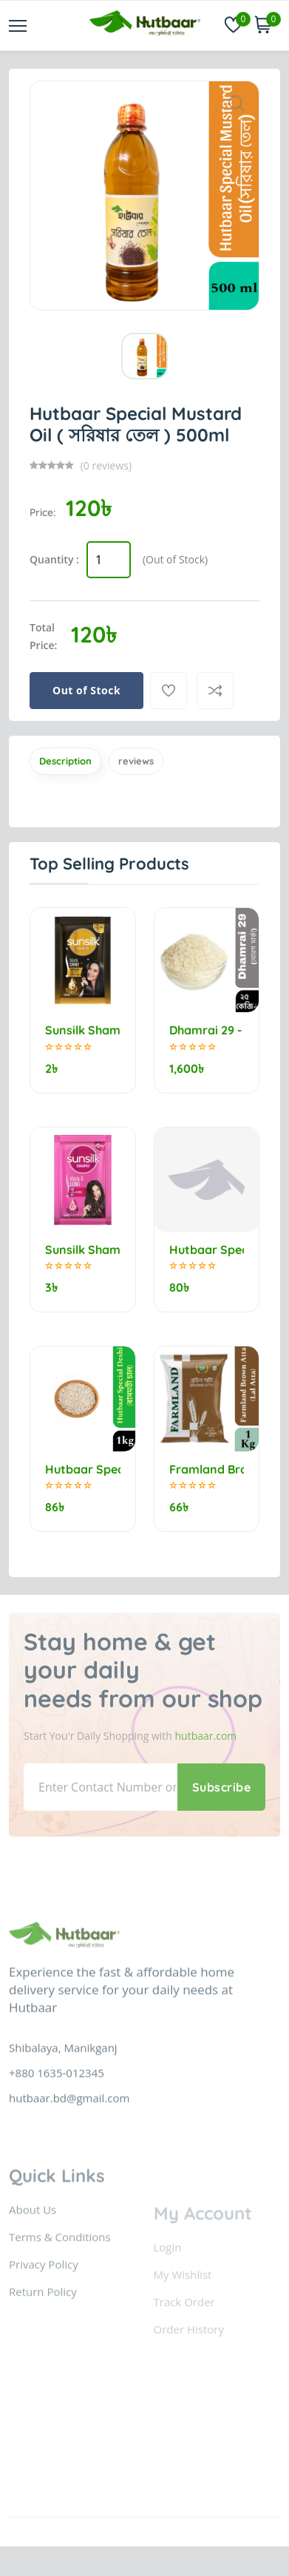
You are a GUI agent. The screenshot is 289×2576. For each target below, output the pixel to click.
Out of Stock (86, 690)
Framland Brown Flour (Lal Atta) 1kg (207, 1469)
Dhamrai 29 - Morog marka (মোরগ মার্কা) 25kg (207, 1030)
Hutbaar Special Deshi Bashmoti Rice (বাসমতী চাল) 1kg (82, 1469)
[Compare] (215, 690)
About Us (32, 2270)
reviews (136, 761)
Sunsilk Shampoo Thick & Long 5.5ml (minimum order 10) (82, 1250)
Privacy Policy (43, 2324)
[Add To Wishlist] (168, 690)
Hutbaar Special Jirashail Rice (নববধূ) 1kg (207, 1250)
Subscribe (221, 1787)
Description (65, 761)
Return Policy (43, 2352)
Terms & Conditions (60, 2297)
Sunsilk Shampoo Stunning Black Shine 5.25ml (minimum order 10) (82, 1030)
